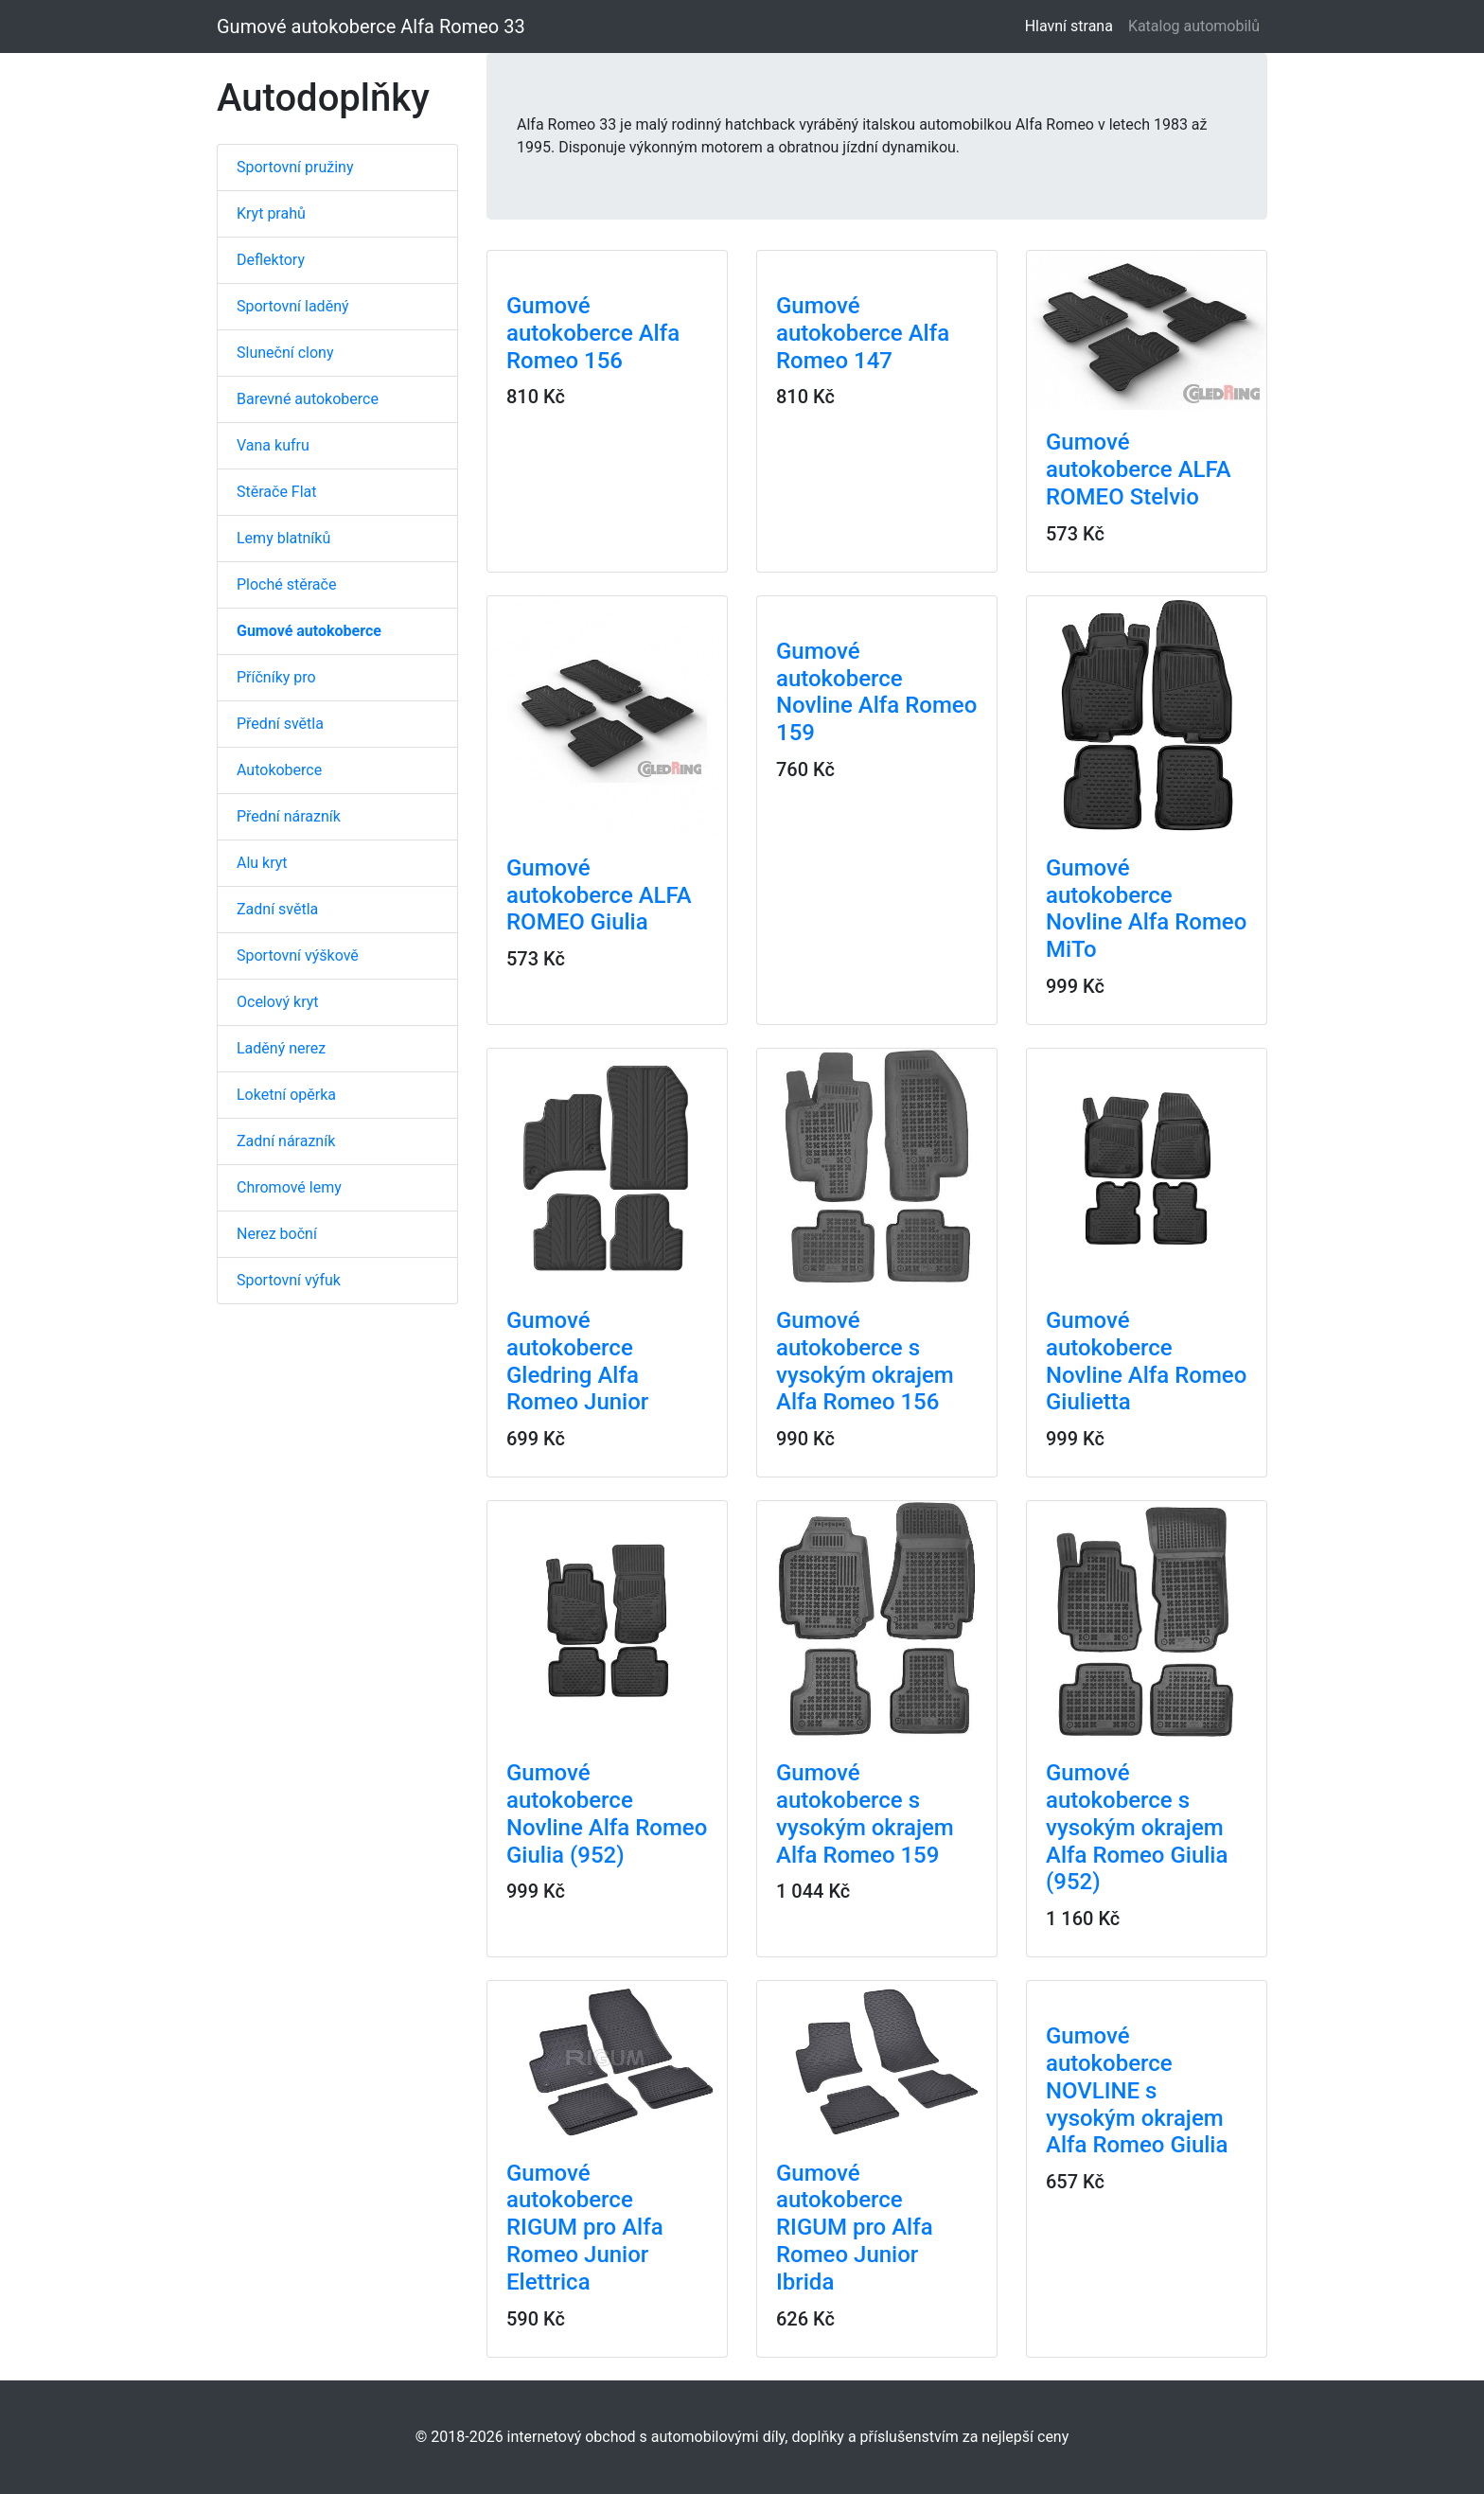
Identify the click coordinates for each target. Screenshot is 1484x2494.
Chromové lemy (289, 1187)
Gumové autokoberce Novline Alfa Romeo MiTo (1146, 909)
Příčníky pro (276, 677)
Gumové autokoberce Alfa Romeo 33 (371, 26)
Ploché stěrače (286, 584)
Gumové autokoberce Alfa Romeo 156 (593, 333)
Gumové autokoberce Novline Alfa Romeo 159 (876, 692)
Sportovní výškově (298, 955)
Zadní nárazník (286, 1141)
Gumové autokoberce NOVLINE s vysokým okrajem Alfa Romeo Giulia (1137, 2090)
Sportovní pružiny (295, 167)
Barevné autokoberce (308, 399)
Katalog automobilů (1194, 26)
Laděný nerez (281, 1048)
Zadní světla (277, 909)
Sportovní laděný (293, 306)
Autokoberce (279, 770)
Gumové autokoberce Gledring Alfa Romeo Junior (577, 1361)
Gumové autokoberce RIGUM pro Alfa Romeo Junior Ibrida (854, 2227)
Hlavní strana (1073, 25)
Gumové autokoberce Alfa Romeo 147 (862, 333)
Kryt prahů (271, 213)
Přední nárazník (289, 816)
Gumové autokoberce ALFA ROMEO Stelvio (1138, 469)
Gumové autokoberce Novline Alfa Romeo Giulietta (1146, 1361)
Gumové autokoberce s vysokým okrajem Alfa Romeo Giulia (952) (1137, 1827)
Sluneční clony (285, 353)
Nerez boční (277, 1234)
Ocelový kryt (278, 1002)
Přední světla (280, 724)
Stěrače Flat (277, 492)
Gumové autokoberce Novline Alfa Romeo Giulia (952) (606, 1813)
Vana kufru (273, 445)
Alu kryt (262, 863)
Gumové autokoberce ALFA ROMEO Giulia (599, 895)
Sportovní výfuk (289, 1280)
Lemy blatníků (283, 538)
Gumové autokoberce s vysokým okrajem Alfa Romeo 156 (865, 1361)
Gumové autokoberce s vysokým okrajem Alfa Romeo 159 (865, 1813)
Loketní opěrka (286, 1095)
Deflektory (271, 260)
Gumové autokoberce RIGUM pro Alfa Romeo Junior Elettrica (584, 2227)
